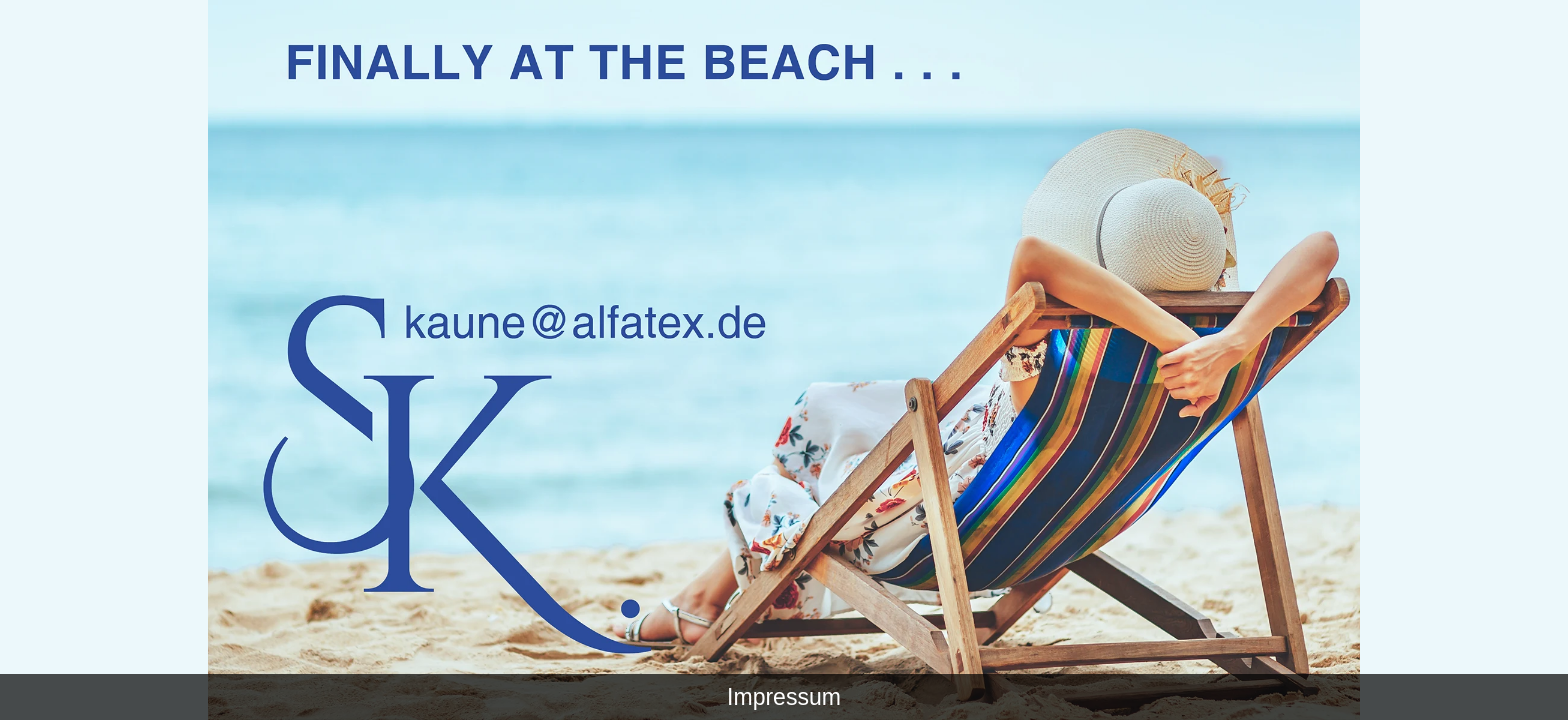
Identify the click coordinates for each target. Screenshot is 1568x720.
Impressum (784, 697)
